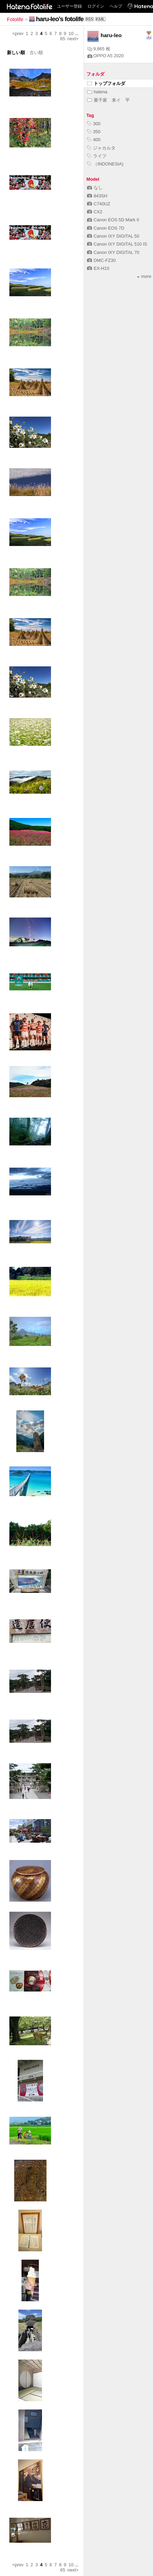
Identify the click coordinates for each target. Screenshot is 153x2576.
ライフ (97, 156)
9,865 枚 (98, 48)
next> (72, 38)
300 (93, 123)
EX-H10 (98, 268)
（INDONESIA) (105, 164)
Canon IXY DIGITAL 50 (113, 236)
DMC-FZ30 (101, 260)
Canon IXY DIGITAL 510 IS (117, 244)
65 (62, 38)
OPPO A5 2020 (105, 55)
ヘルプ (116, 6)
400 (93, 139)
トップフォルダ (106, 83)
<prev (17, 33)
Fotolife (15, 19)
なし (95, 187)
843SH (97, 195)
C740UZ (98, 203)
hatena (97, 91)
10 (71, 33)
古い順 (36, 52)
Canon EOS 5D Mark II (113, 219)
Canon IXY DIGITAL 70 (113, 252)
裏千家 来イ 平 (108, 100)
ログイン (95, 6)
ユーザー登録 (69, 6)
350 (93, 131)
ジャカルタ (101, 148)
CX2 (94, 211)
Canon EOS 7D (105, 228)
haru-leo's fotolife (60, 19)
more (144, 276)
